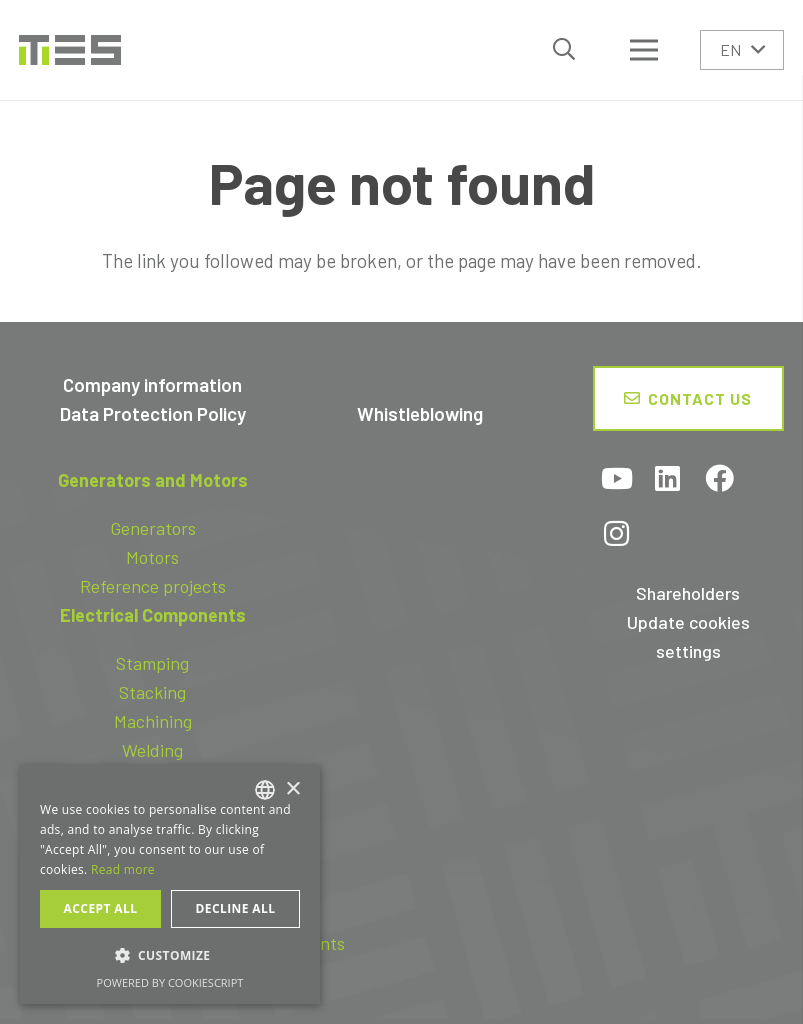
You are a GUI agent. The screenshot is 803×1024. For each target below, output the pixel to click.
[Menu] (644, 50)
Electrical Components (153, 615)
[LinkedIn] (668, 480)
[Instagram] (617, 535)
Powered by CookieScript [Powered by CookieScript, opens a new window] (170, 982)
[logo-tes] (70, 50)
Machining (153, 721)
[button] (564, 49)
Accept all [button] (101, 908)
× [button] (292, 789)
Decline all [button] (236, 908)
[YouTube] (617, 480)
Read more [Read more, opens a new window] (123, 869)
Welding (152, 750)
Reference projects (153, 586)
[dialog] (170, 884)
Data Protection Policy (153, 413)
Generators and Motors (153, 480)
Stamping (152, 663)
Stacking (152, 692)
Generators (153, 528)
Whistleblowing (420, 413)
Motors (152, 557)
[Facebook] (719, 480)
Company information (152, 384)
